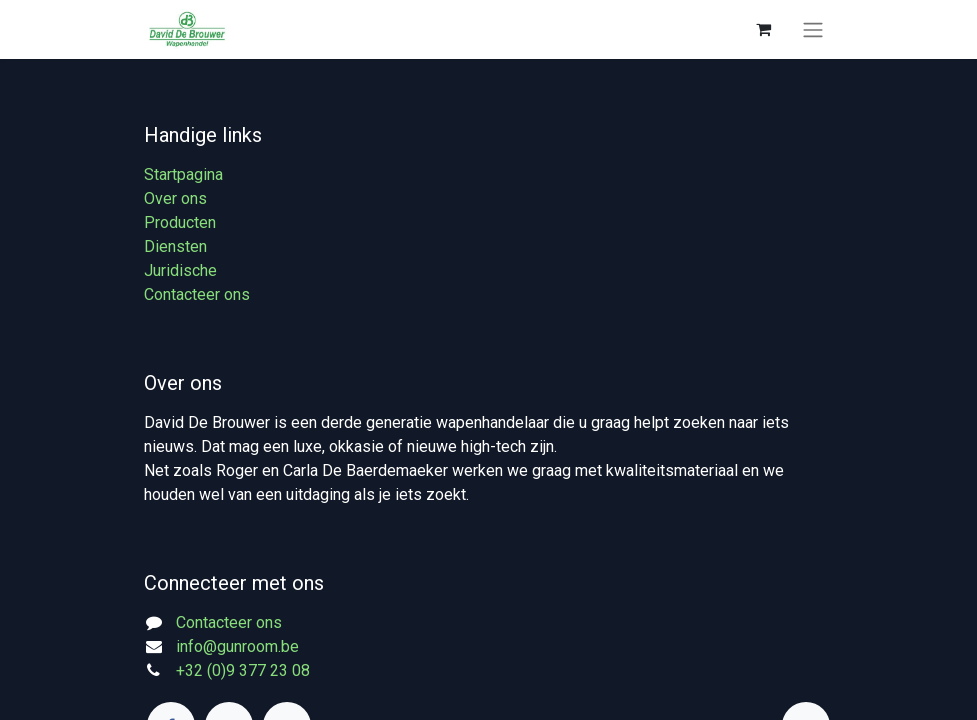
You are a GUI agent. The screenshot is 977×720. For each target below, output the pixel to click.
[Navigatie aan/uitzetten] (813, 29)
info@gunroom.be (237, 646)
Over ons (175, 198)
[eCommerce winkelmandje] (764, 29)
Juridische (180, 270)
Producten (180, 222)
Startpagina (183, 174)
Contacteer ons (197, 294)
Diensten (175, 246)
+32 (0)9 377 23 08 (243, 670)
